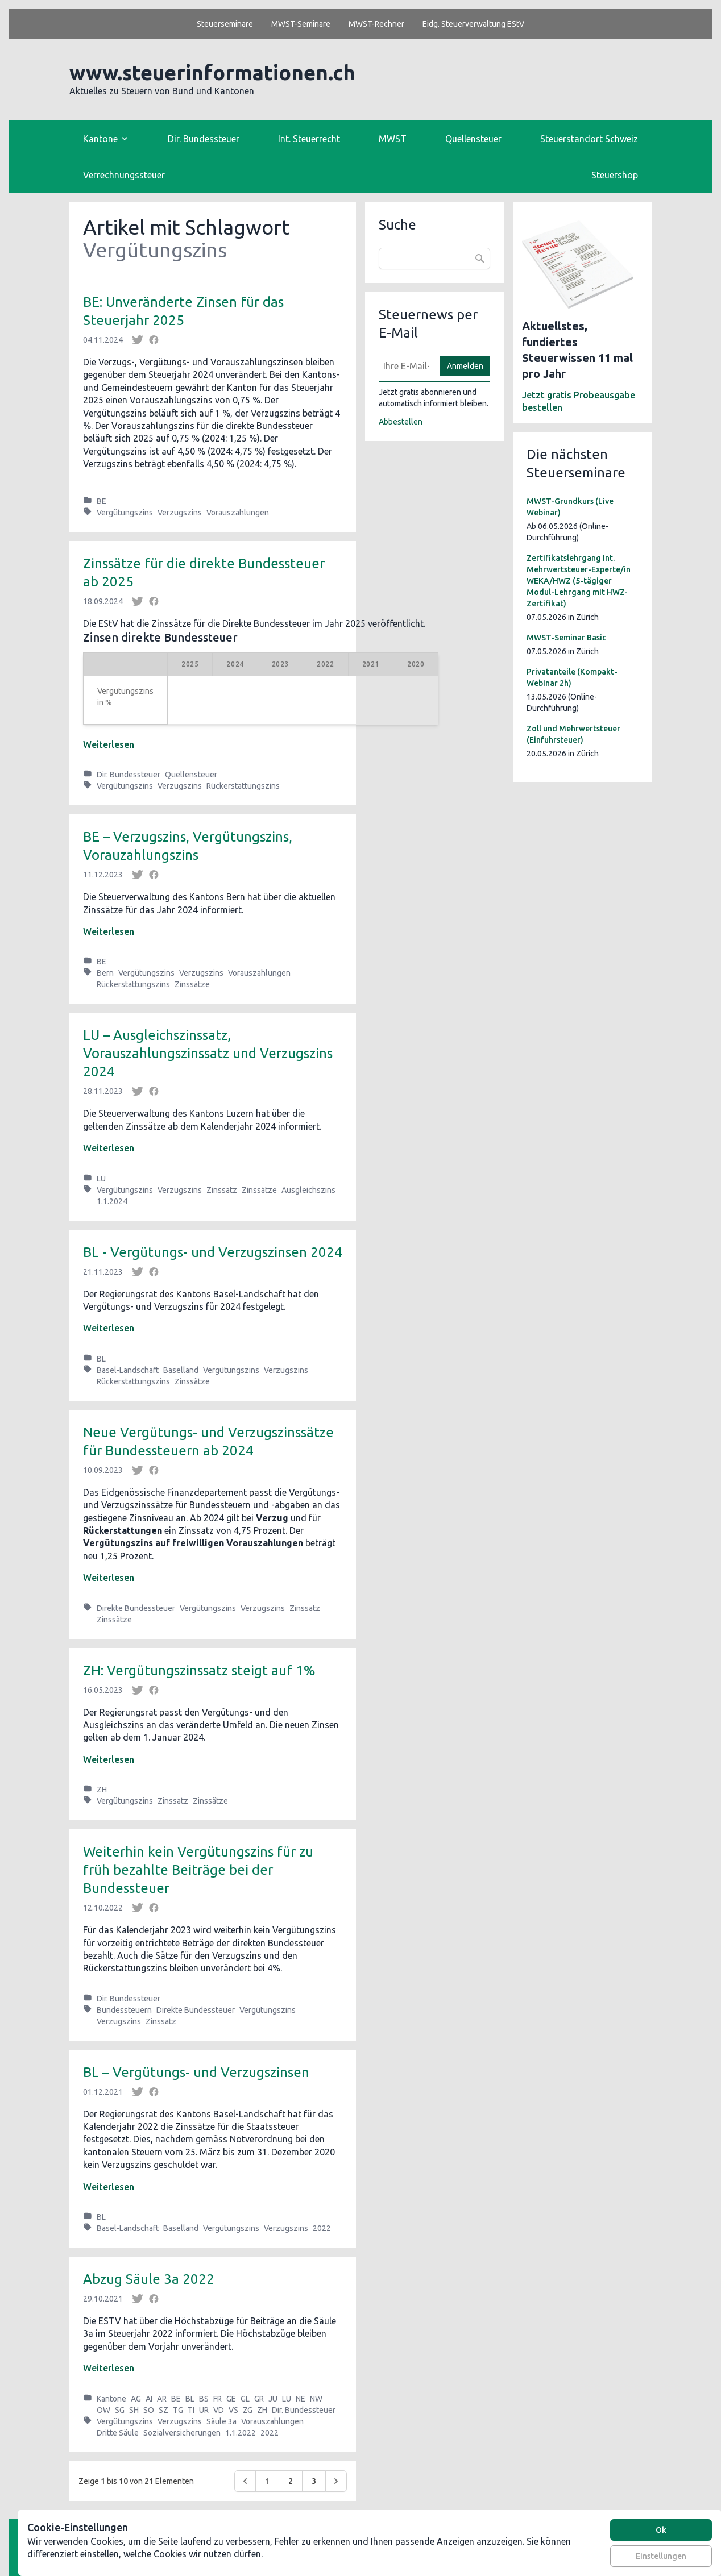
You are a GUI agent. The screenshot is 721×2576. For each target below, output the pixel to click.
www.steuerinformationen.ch (212, 72)
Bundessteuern (124, 2010)
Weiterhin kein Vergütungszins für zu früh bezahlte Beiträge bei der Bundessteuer (198, 1870)
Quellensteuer (473, 139)
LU (101, 1178)
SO (148, 2410)
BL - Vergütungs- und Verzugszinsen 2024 (212, 1252)
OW (103, 2410)
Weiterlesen (108, 744)
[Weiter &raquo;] (336, 2481)
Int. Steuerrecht (309, 139)
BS (204, 2398)
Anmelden (465, 366)
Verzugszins (180, 512)
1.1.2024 (112, 1201)
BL (101, 1358)
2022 (322, 2228)
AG (136, 2398)
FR (217, 2398)
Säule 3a (221, 2421)
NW (316, 2398)
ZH (102, 1789)
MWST (393, 139)
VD (218, 2410)
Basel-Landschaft (128, 1370)
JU (272, 2398)
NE (300, 2398)
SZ (163, 2410)
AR (162, 2398)
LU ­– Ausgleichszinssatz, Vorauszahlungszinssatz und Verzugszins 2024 (208, 1053)
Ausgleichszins (308, 1190)
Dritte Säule (118, 2432)
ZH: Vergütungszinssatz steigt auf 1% (199, 1670)
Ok (661, 2530)
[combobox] (434, 258)
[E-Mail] (406, 366)
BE (101, 501)
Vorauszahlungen (237, 512)
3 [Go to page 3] (314, 2481)
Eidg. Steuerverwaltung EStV (473, 23)
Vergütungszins (125, 512)
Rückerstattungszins (243, 785)
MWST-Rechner (376, 23)
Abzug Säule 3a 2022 (148, 2279)
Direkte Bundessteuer (136, 1608)
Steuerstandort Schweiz (589, 139)
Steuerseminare (225, 23)
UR (204, 2410)
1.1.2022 (240, 2432)
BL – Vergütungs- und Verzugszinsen (196, 2072)
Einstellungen (661, 2556)
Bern (105, 972)
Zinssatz (221, 1190)
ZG (247, 2410)
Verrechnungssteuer (124, 175)
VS (233, 2410)
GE (231, 2398)
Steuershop (614, 175)
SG (120, 2410)
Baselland (180, 1370)
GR (259, 2398)
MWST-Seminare (300, 23)
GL (245, 2398)
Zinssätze (192, 984)
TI (191, 2410)
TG (178, 2410)
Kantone (111, 2398)
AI (149, 2398)
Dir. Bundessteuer (203, 139)
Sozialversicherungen (182, 2432)
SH (134, 2410)
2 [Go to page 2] (290, 2481)
